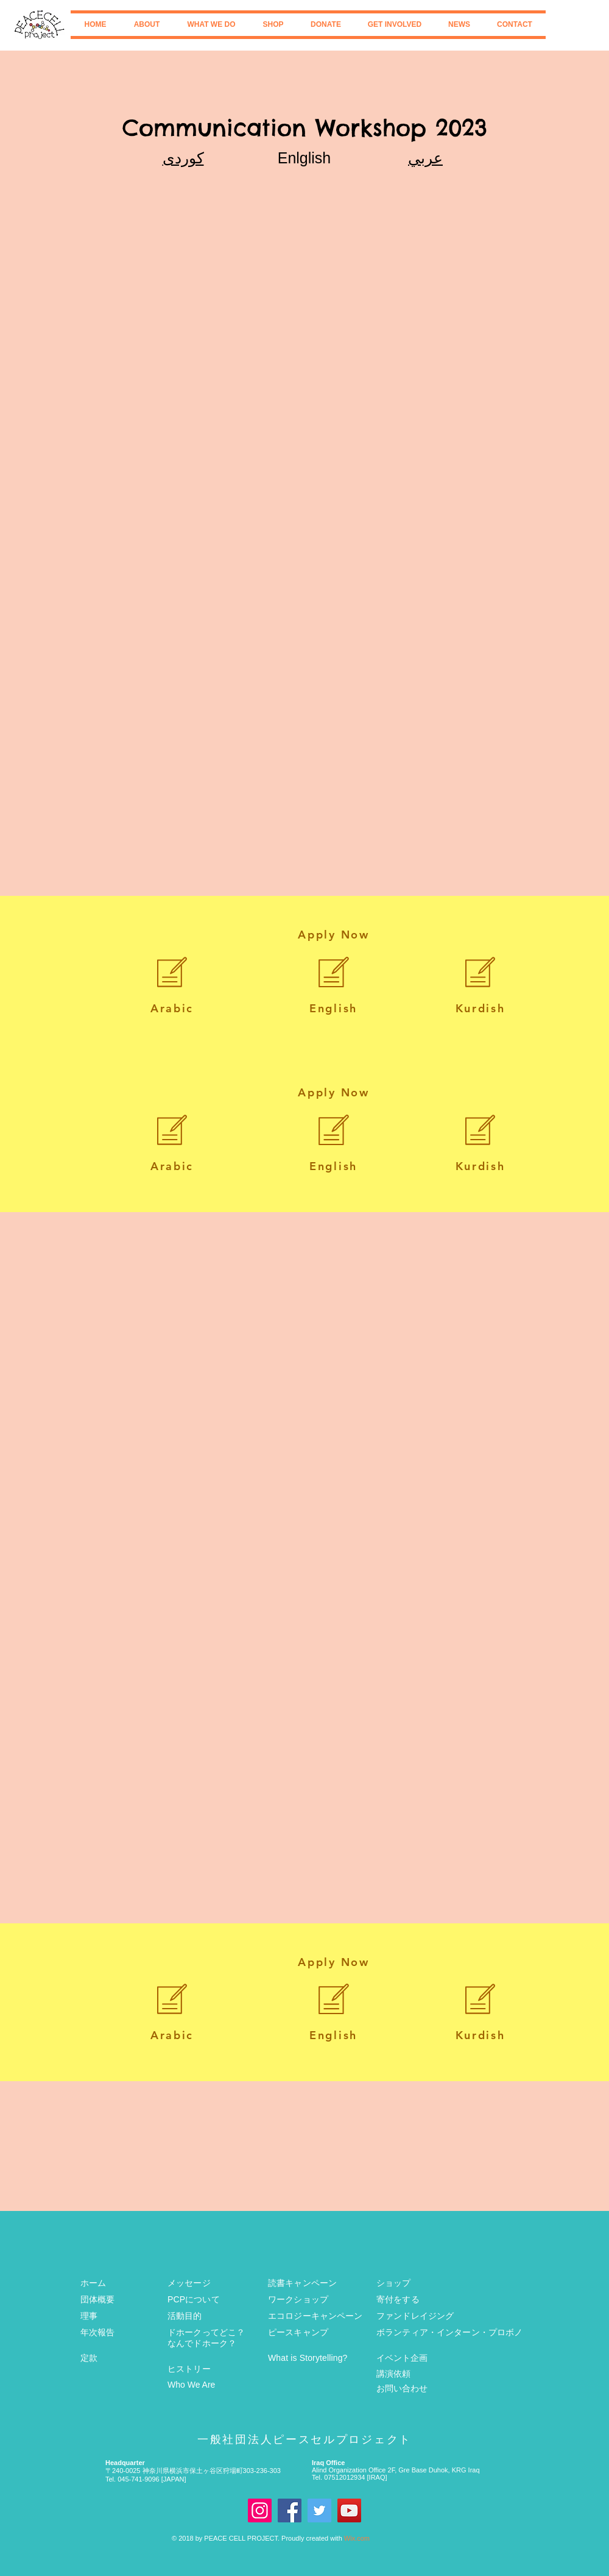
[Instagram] (260, 2510)
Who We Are (191, 2385)
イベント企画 (402, 2358)
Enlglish (304, 157)
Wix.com (357, 2538)
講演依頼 (393, 2374)
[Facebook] (289, 2510)
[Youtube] (349, 2510)
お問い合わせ (402, 2388)
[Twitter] (319, 2510)
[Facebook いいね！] (94, 2233)
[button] (147, 24)
